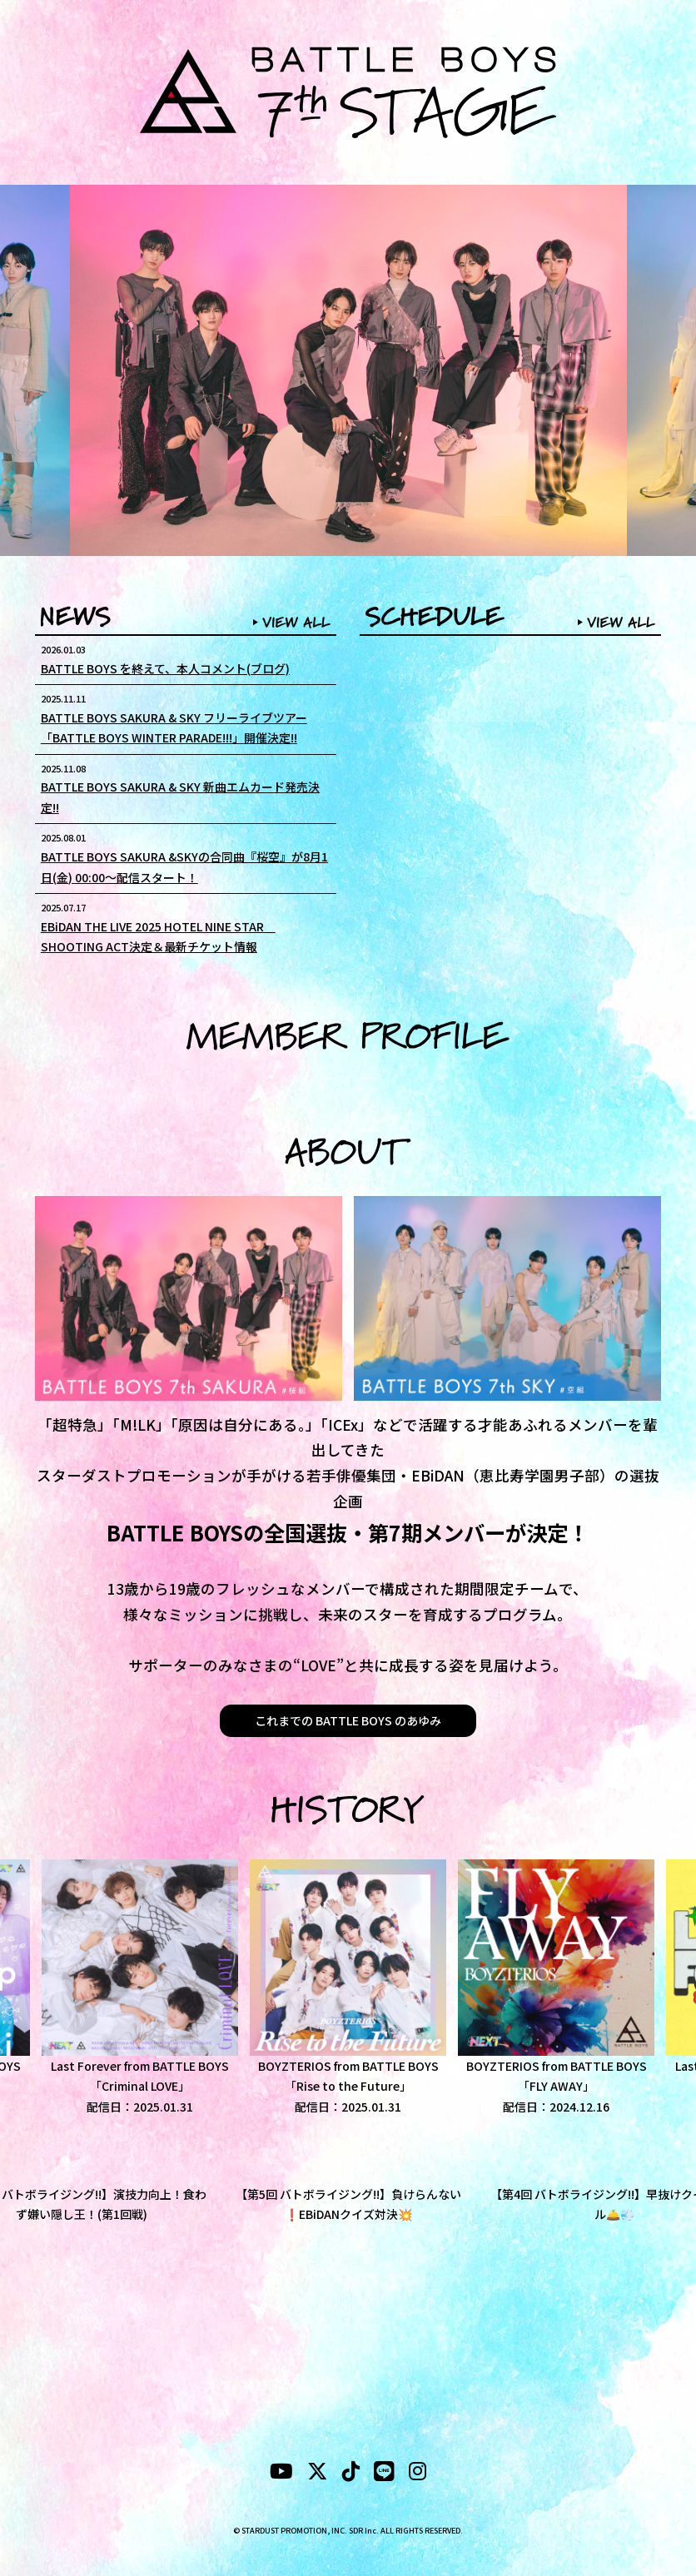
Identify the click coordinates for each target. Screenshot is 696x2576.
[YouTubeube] (281, 2473)
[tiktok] (351, 2473)
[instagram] (417, 2473)
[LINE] (384, 2473)
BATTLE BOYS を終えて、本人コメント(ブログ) (165, 668)
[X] (317, 2473)
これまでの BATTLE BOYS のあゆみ (348, 1720)
